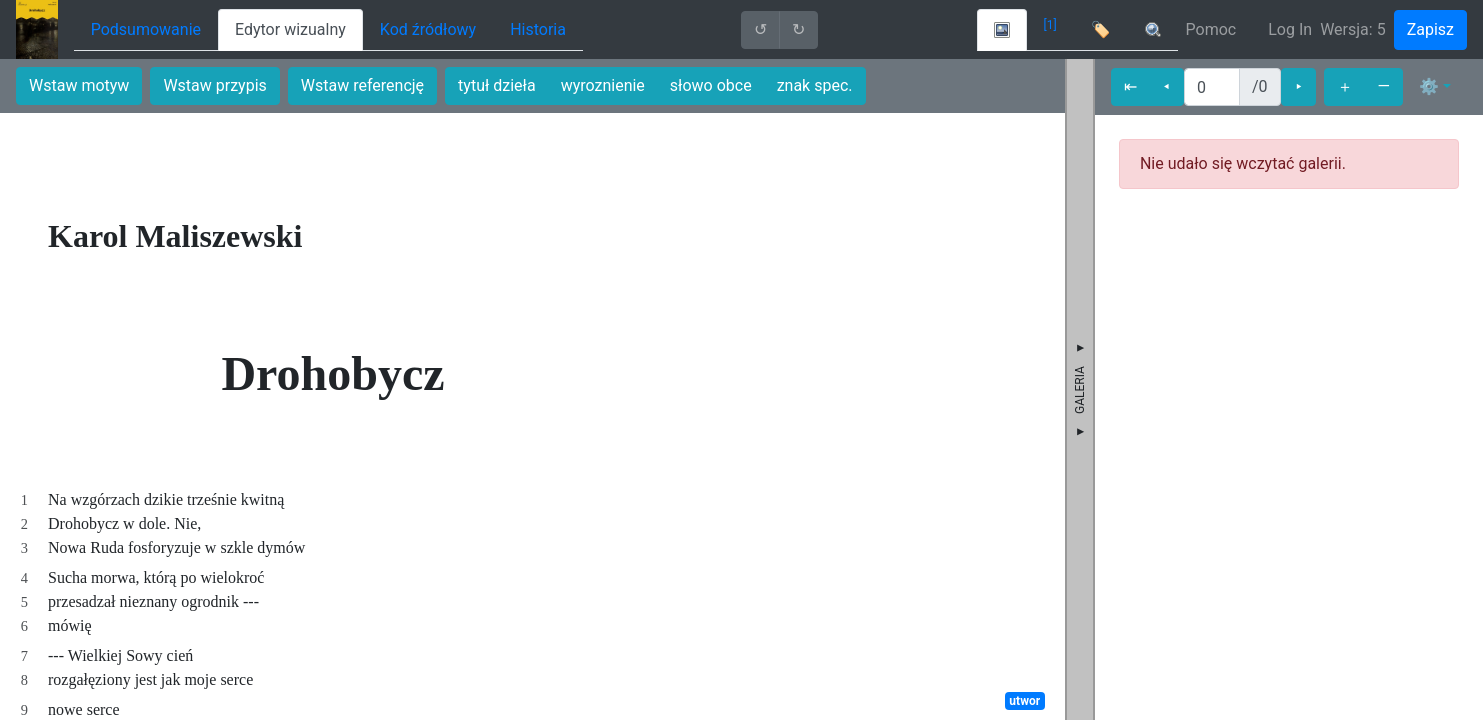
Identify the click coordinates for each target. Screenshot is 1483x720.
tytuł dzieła (497, 85)
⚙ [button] (1429, 86)
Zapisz (1430, 29)
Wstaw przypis (214, 85)
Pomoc (1211, 29)
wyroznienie (603, 85)
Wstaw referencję (362, 85)
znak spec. (815, 85)
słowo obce (711, 85)
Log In (1290, 29)
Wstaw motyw (79, 85)
